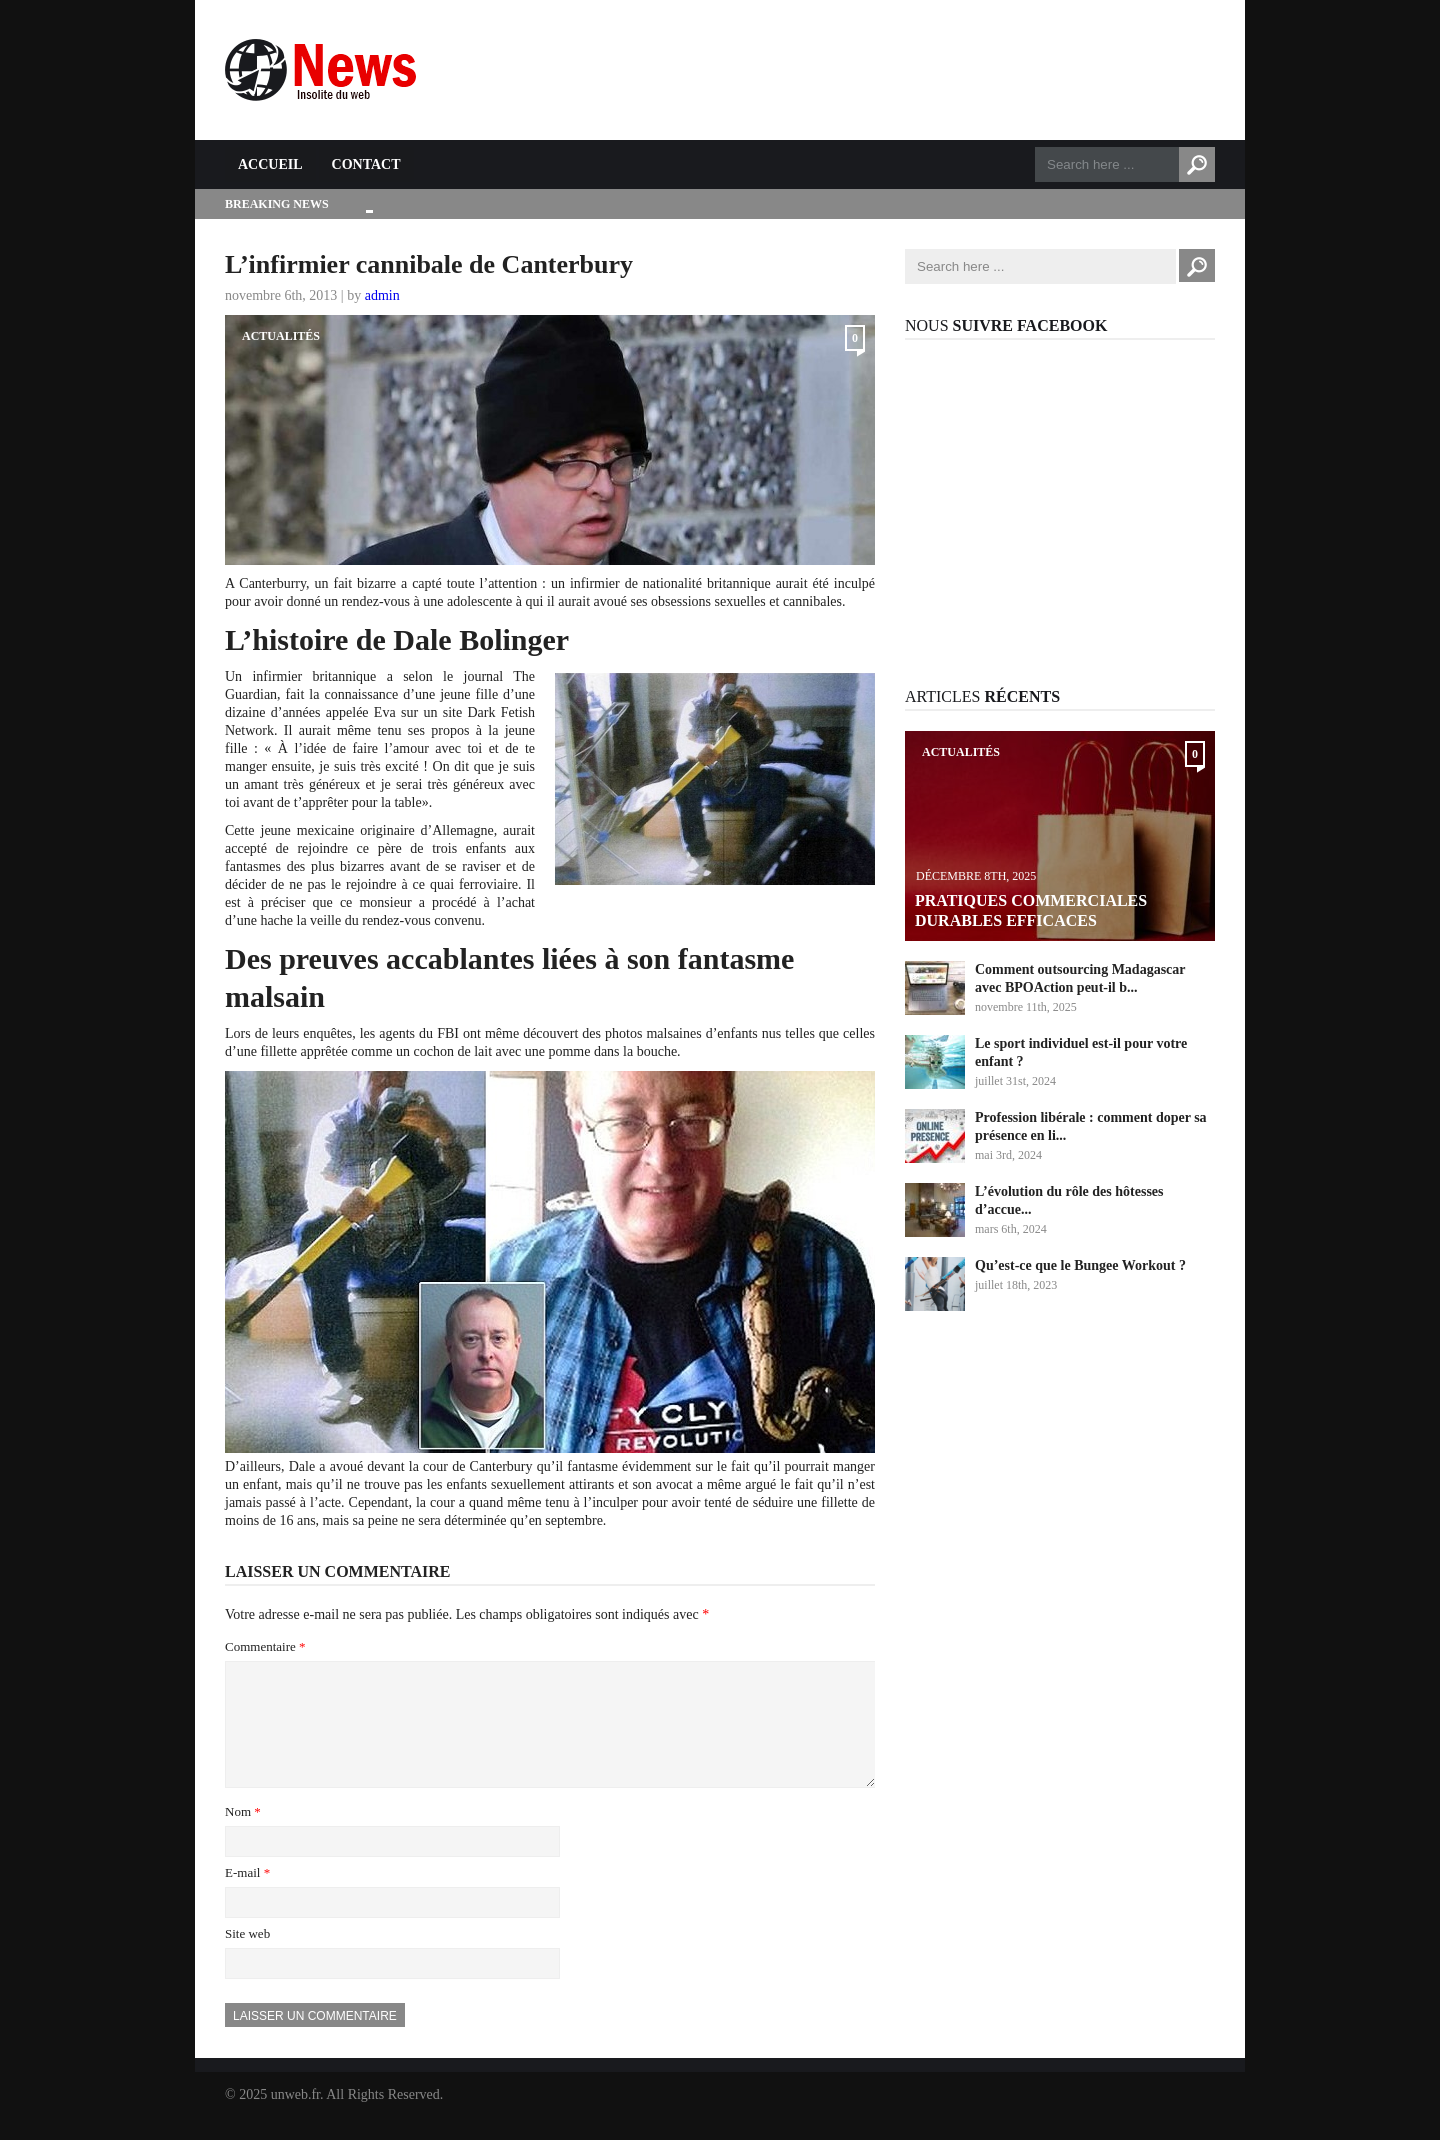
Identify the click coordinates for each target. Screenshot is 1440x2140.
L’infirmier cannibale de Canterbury (429, 264)
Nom (243, 1835)
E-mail (247, 1896)
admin (382, 295)
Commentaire (265, 1646)
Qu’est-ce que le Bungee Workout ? (1080, 1265)
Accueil (270, 164)
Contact (366, 164)
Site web (247, 1957)
